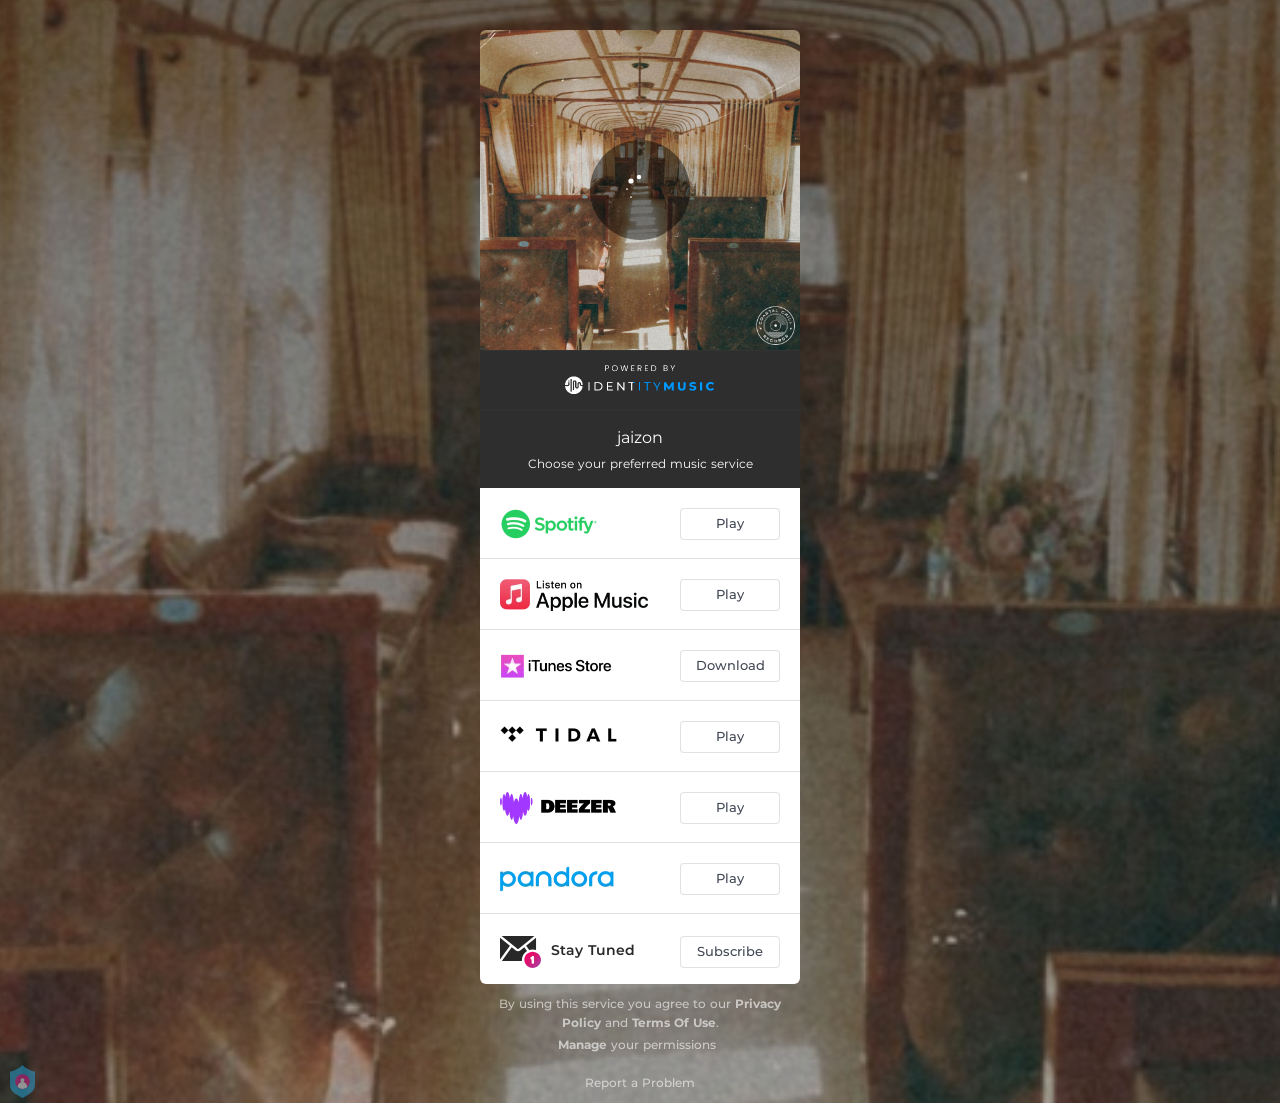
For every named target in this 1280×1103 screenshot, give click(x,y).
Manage (582, 1044)
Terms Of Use (674, 1022)
